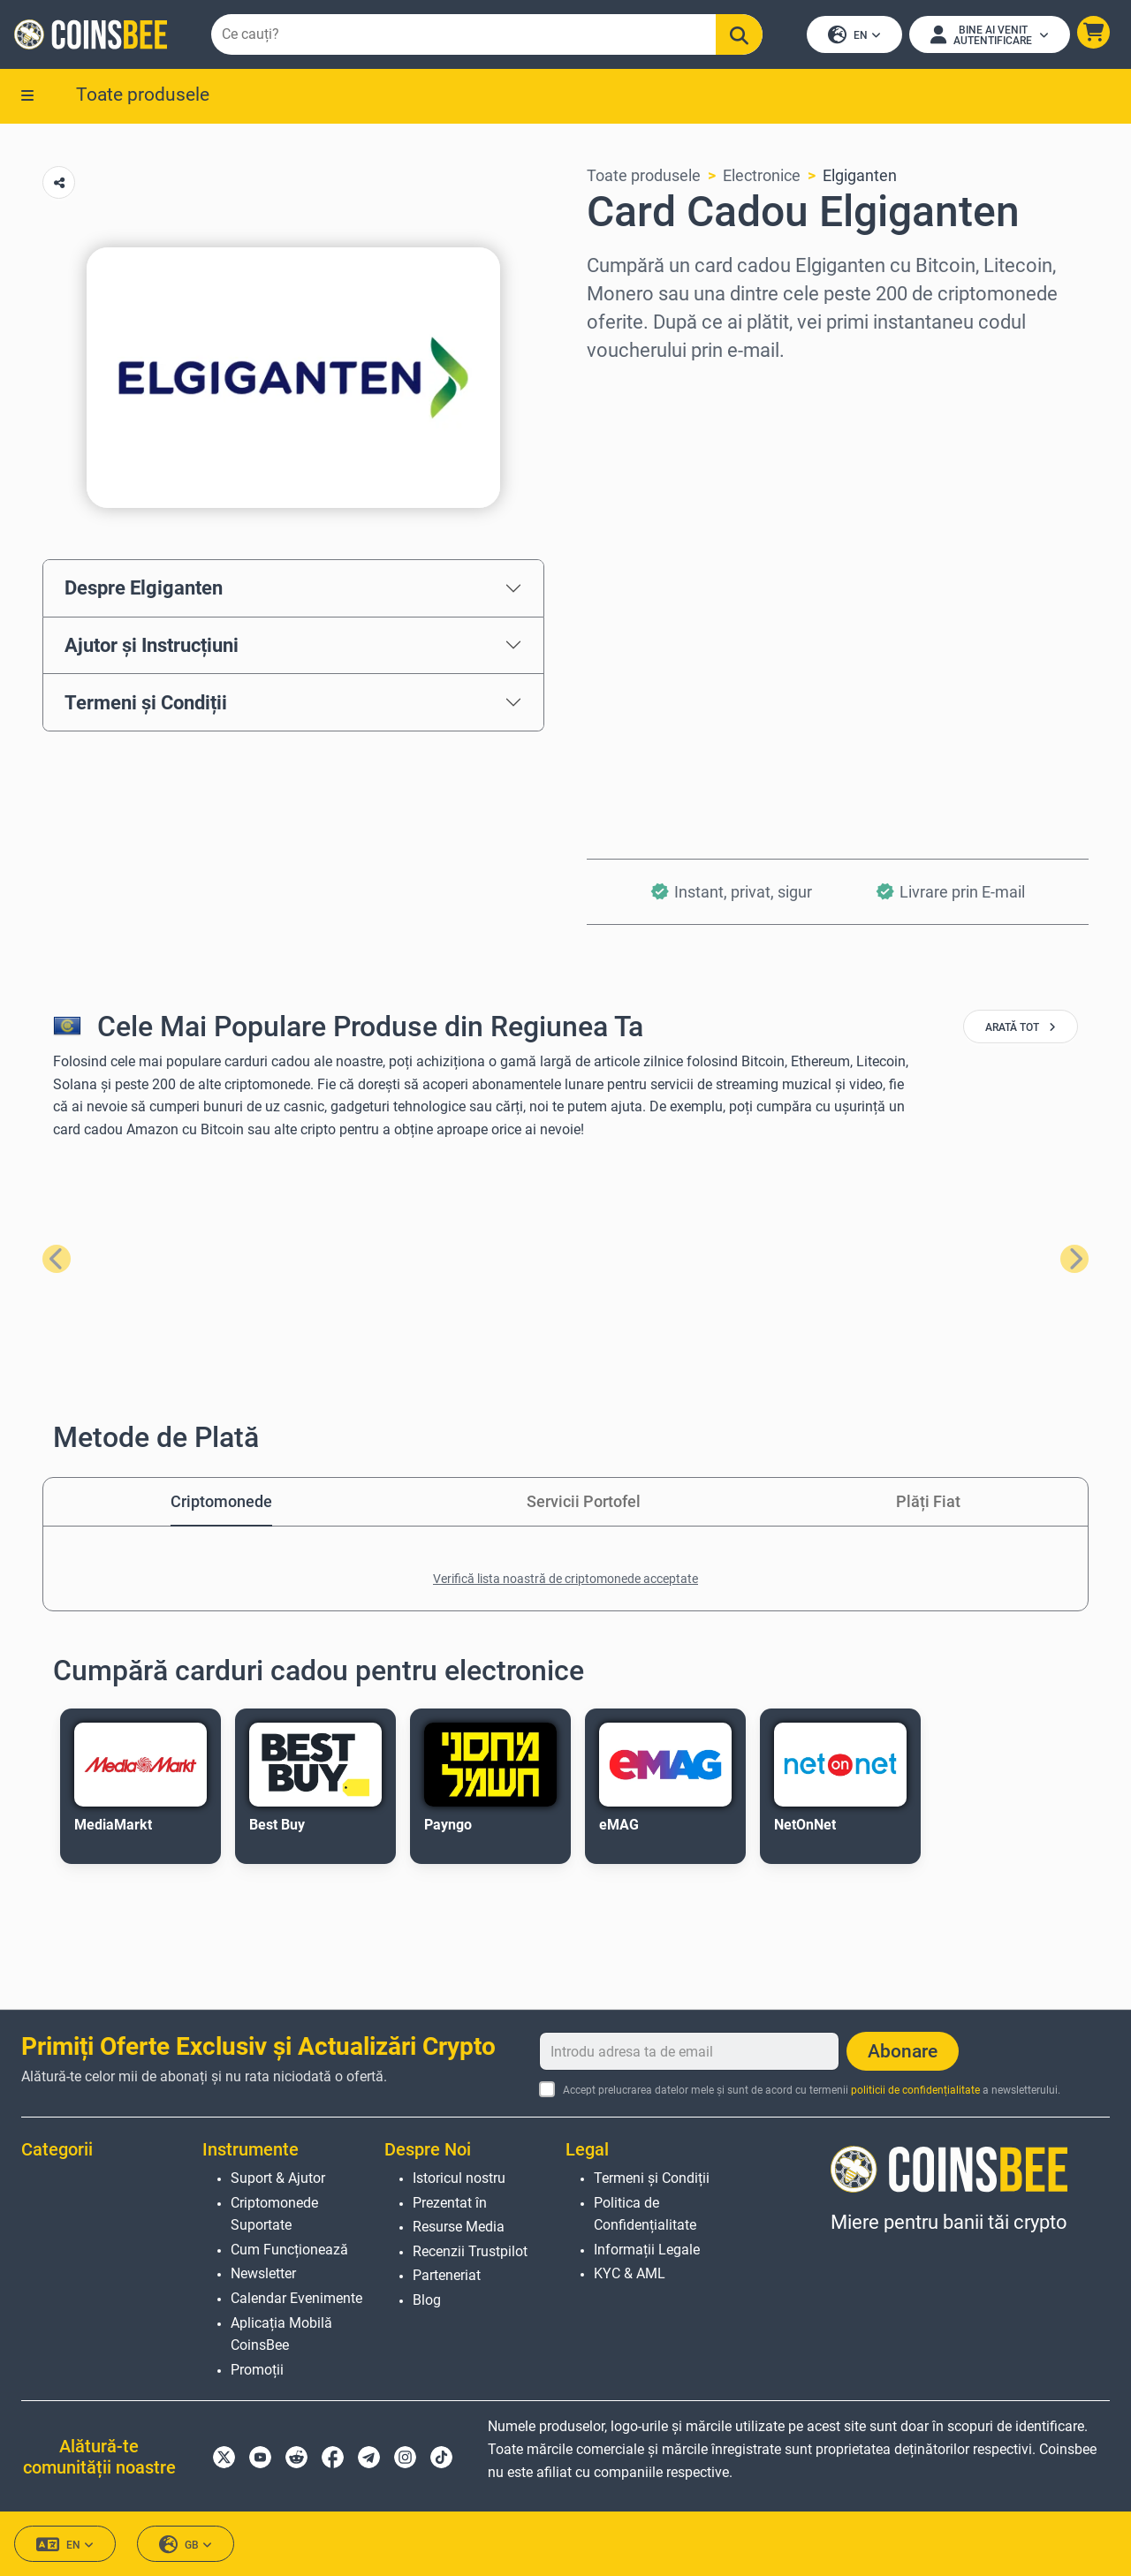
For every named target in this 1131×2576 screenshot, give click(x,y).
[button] (1093, 32)
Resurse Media (459, 2226)
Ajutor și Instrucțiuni (152, 644)
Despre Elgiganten (144, 588)
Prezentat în (450, 2202)
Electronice (762, 175)
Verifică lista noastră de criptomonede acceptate (565, 1579)
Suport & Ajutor (278, 2178)
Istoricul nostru (459, 2178)
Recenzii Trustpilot (470, 2251)
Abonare (902, 2051)
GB (185, 2544)
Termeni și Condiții (146, 702)
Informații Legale (647, 2249)
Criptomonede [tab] (221, 1501)
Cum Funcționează (289, 2249)
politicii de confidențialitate (915, 2090)
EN (854, 36)
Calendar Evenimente (296, 2298)
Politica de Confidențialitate (645, 2214)
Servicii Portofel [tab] (584, 1501)
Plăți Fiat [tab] (928, 1501)
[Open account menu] (989, 34)
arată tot (1020, 1027)
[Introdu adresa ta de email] (689, 2051)
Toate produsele (142, 94)
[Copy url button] (58, 182)
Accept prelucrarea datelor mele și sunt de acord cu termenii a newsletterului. (811, 2090)
